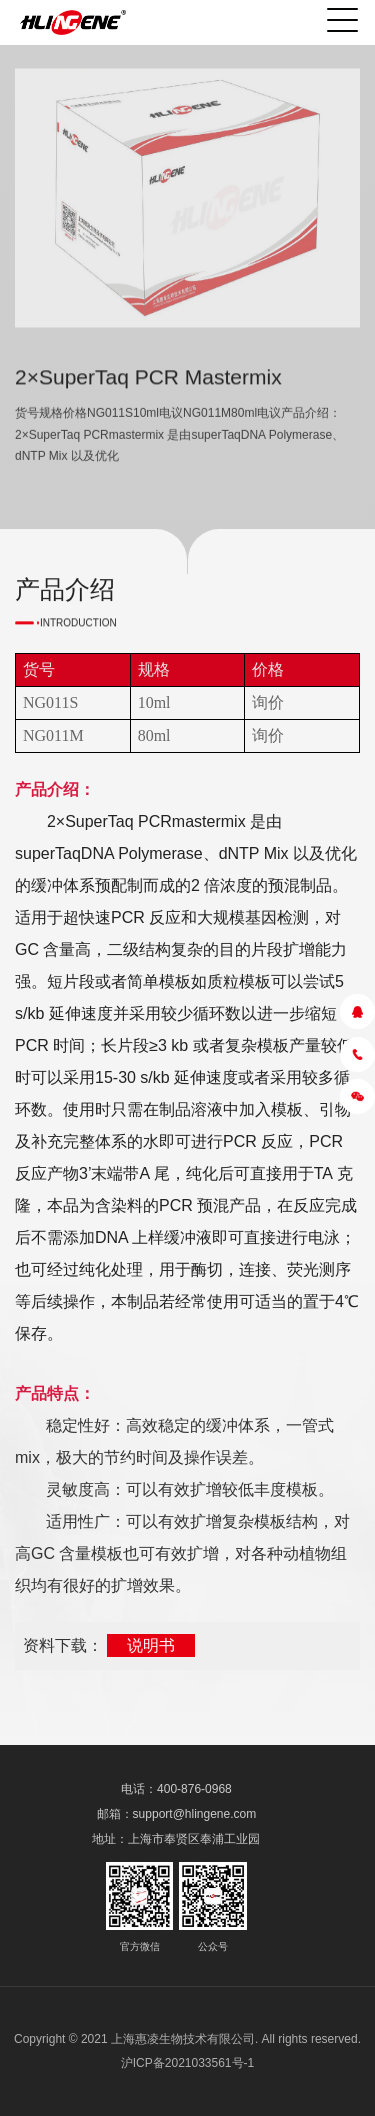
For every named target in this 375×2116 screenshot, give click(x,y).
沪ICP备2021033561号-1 (187, 2063)
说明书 (151, 1645)
